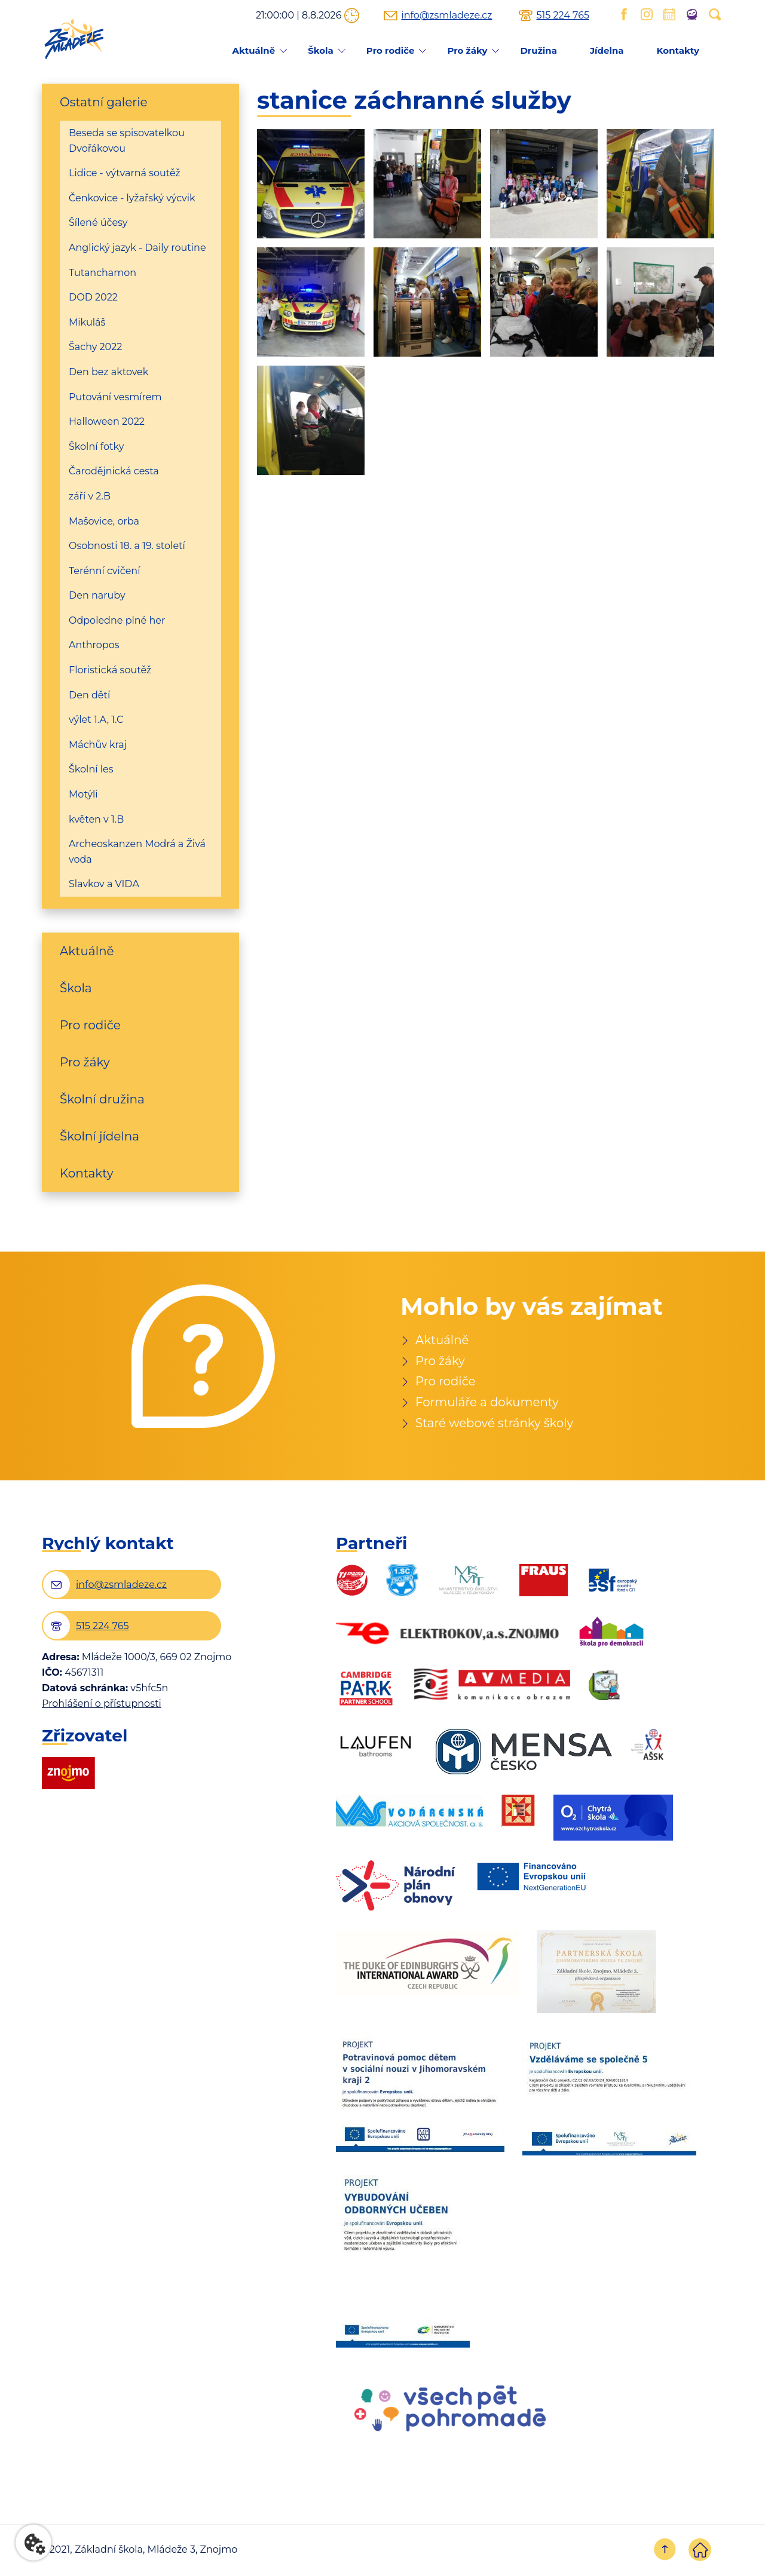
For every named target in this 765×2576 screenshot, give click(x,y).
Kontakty (678, 50)
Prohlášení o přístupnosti (101, 1705)
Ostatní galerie (104, 102)
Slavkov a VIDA (104, 884)
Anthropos (94, 645)
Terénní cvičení (104, 570)
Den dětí (89, 695)
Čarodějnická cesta (114, 471)
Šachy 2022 (95, 346)
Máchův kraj (98, 744)
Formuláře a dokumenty (488, 1403)
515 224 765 (562, 15)
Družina (538, 50)
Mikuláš (87, 322)
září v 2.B (90, 496)
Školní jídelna (99, 1136)
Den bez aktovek (108, 372)
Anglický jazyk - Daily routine (137, 247)
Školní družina (102, 1099)
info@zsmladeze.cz (446, 15)
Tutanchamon (102, 272)
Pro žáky (467, 50)
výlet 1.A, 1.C (96, 719)
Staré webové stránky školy (495, 1424)
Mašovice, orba (104, 521)
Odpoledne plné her (117, 620)
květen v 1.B (96, 819)
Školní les (91, 769)
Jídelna (607, 50)
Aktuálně (253, 50)
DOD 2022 (93, 297)
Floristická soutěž (110, 670)
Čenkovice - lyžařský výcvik (132, 198)
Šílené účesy (98, 222)
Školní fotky (96, 446)
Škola (320, 50)
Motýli (83, 794)
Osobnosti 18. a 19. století (127, 545)
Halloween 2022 (107, 421)
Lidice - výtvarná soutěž (124, 173)
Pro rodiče (390, 50)
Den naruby (97, 595)
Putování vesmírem (115, 397)
